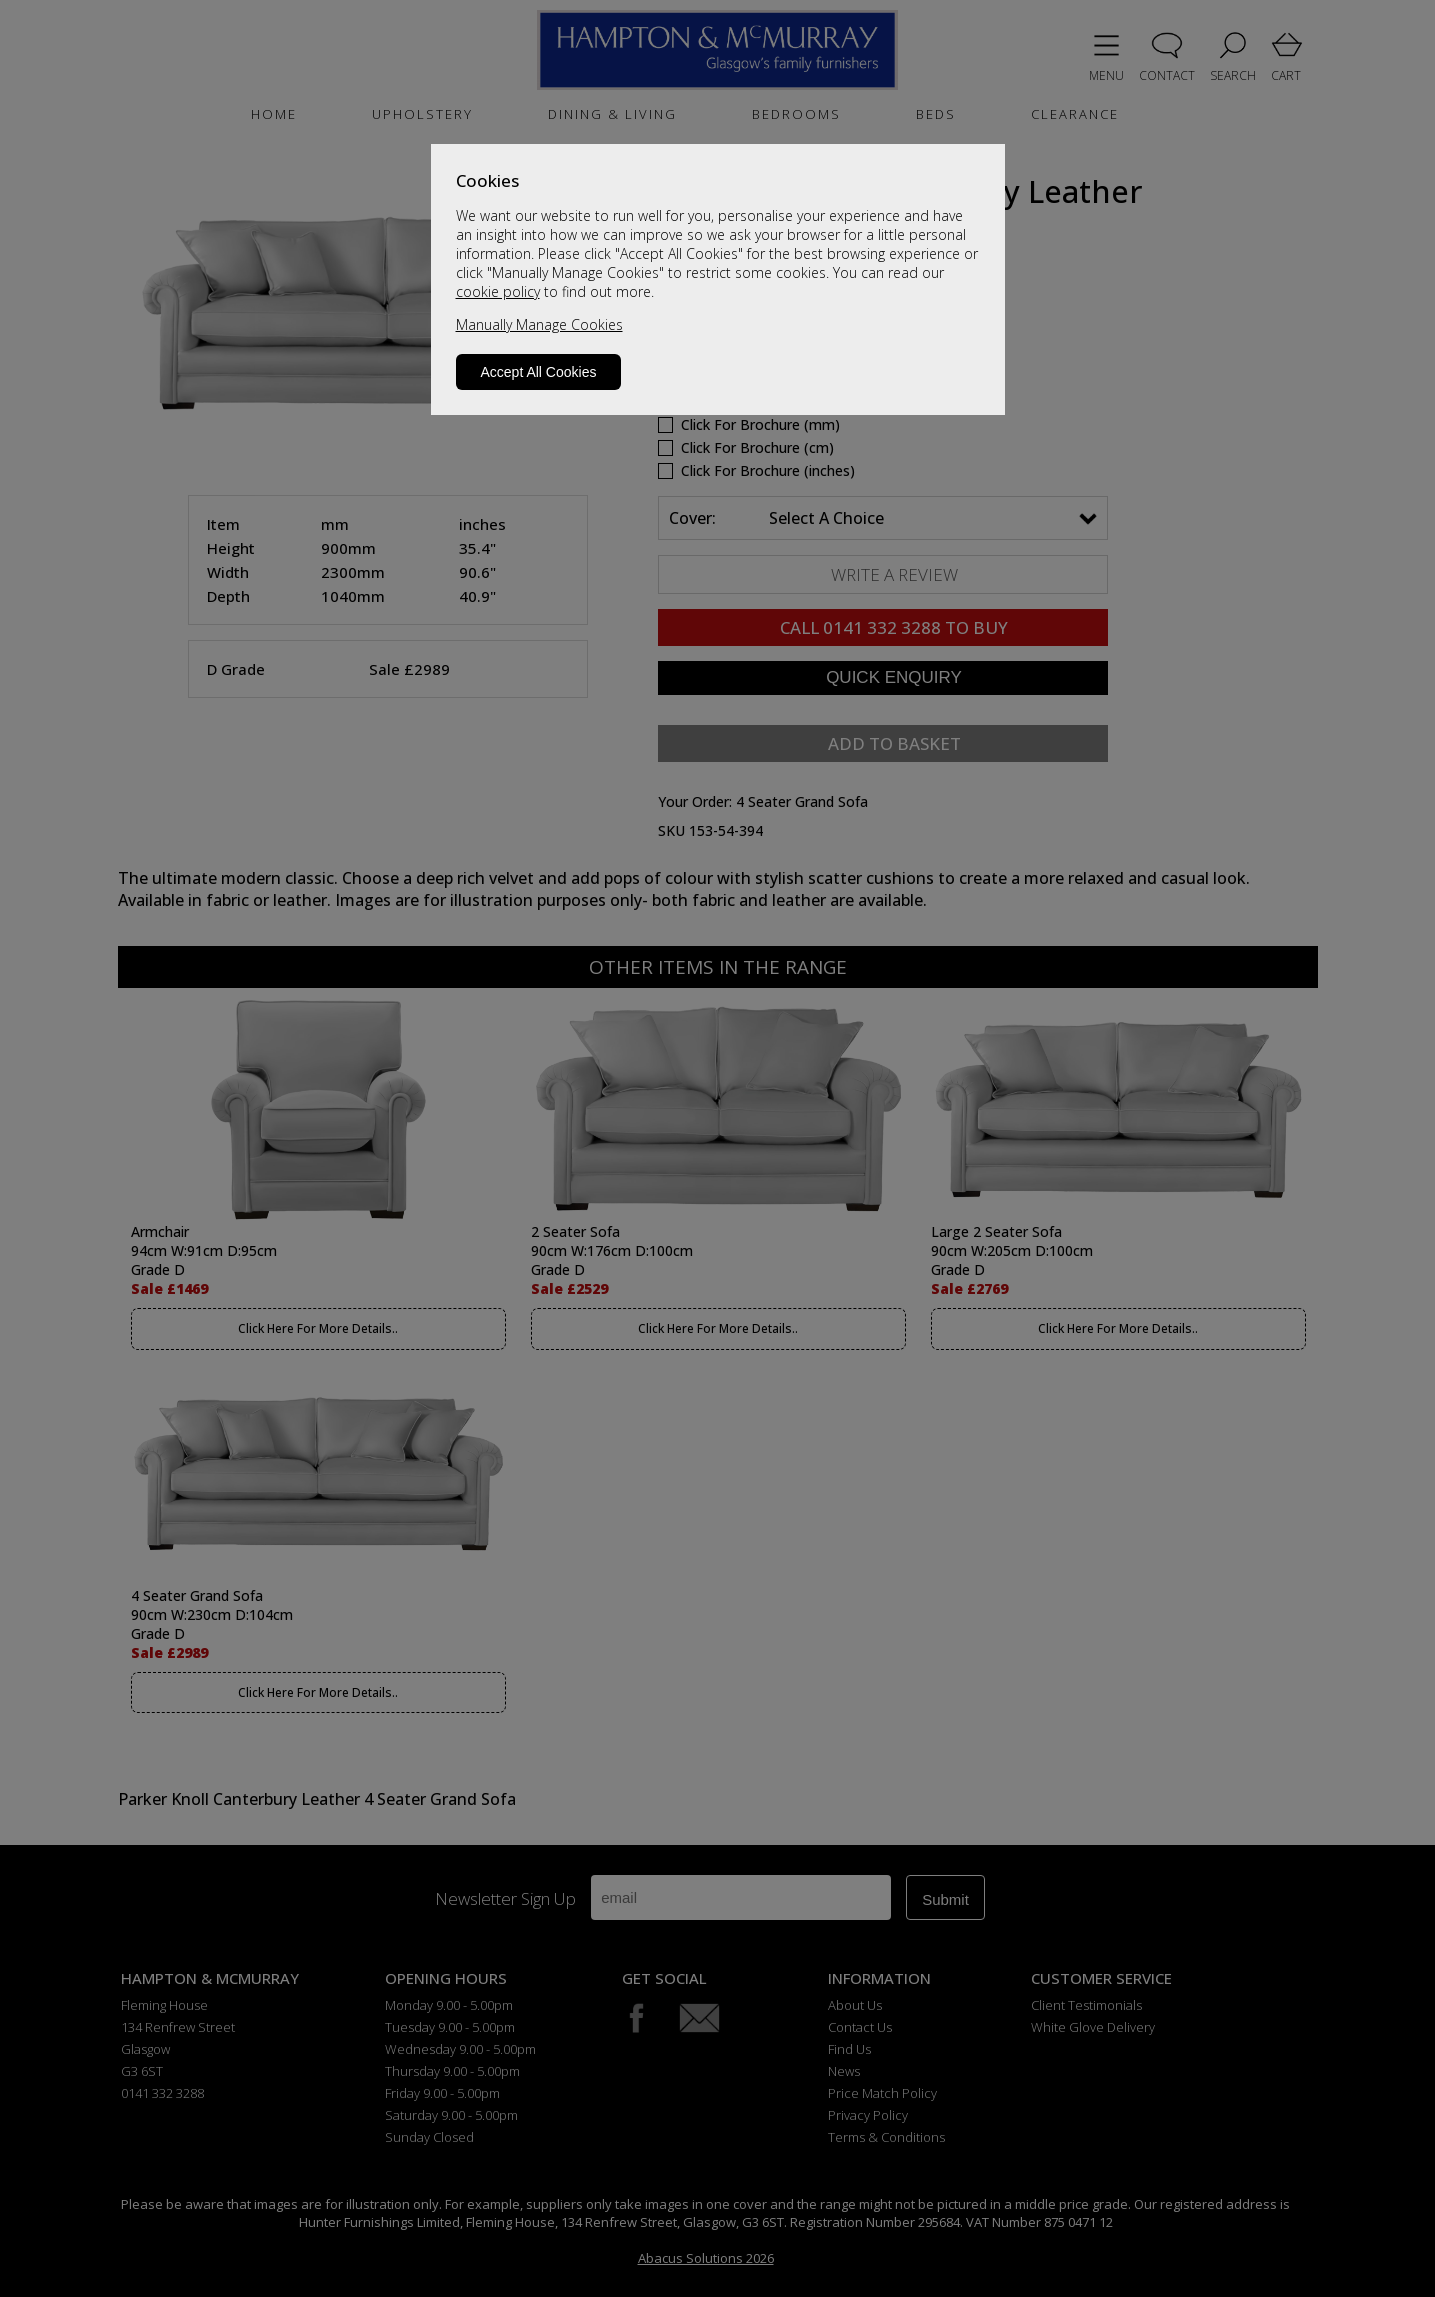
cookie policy (498, 291)
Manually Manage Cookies (539, 324)
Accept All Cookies (539, 372)
